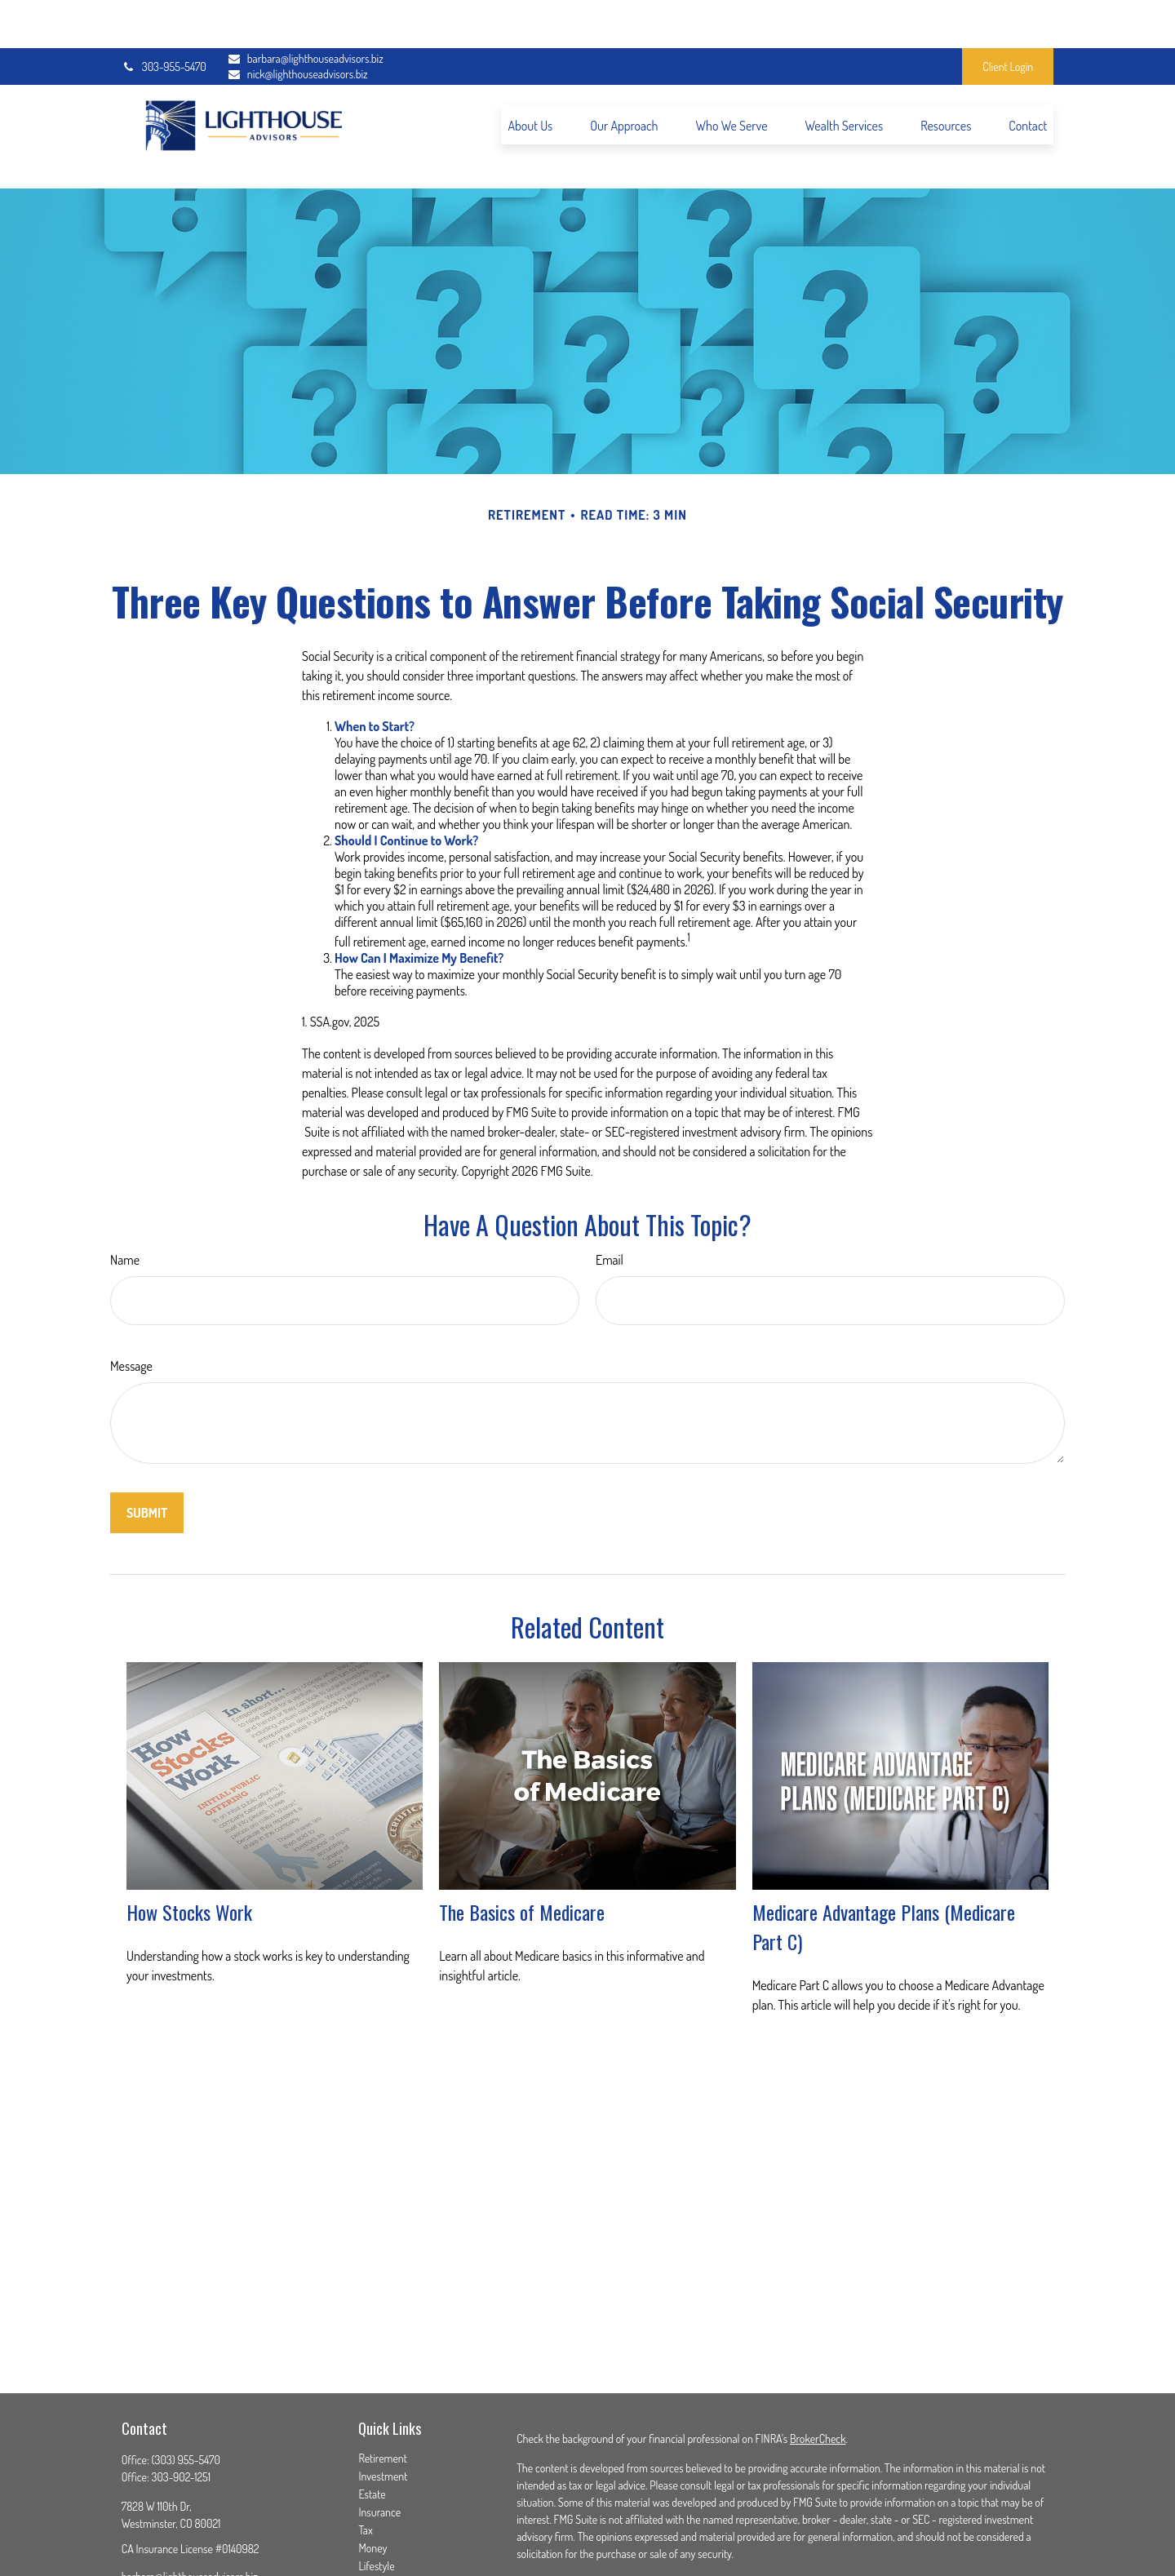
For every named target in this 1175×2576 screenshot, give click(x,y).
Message (131, 1294)
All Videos (379, 2530)
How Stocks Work (189, 1839)
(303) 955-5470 (186, 2388)
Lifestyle (376, 2494)
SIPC (599, 2558)
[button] (530, 76)
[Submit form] (147, 1441)
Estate (371, 2422)
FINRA (569, 2558)
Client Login (1007, 18)
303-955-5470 (164, 18)
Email (609, 1188)
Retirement (382, 2386)
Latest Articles (388, 2512)
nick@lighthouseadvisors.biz (297, 26)
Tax (365, 2458)
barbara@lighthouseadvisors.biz (297, 11)
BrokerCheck (817, 2367)
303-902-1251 (181, 2405)
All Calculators (388, 2548)
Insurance (379, 2440)
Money (372, 2476)
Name (125, 1188)
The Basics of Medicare (522, 1839)
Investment (382, 2404)
